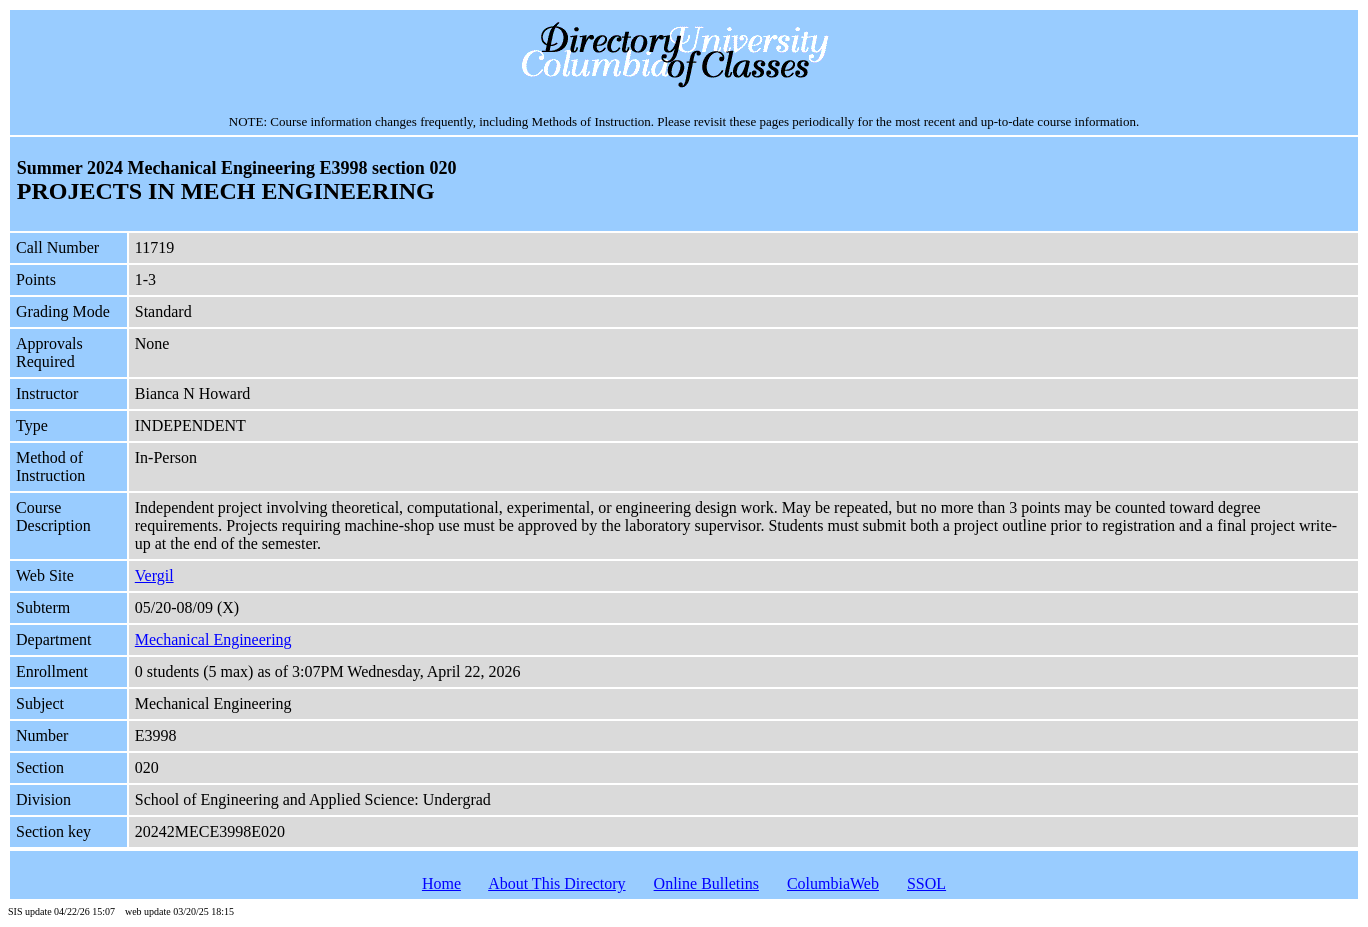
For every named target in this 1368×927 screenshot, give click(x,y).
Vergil (154, 575)
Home (441, 883)
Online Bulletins (706, 883)
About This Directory (556, 883)
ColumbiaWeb (833, 883)
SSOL (926, 883)
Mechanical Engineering (213, 639)
